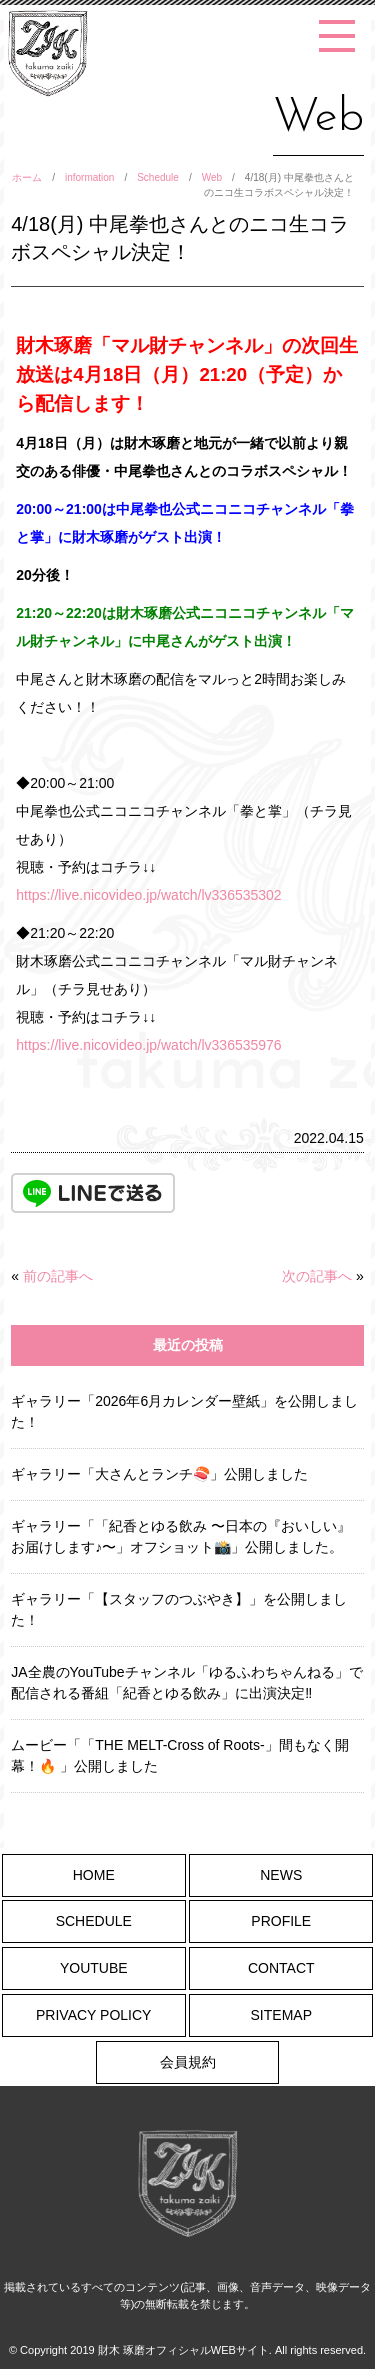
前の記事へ (58, 1276)
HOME (94, 1875)
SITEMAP (281, 2015)
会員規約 (188, 2062)
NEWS (281, 1875)
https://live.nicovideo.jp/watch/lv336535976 (148, 1045)
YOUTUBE (94, 1968)
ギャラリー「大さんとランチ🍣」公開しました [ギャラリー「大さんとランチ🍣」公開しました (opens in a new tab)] (159, 1474)
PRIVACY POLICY (93, 2015)
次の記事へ (317, 1276)
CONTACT (281, 1968)
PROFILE (281, 1921)
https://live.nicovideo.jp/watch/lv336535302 (148, 895)
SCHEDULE (94, 1921)
